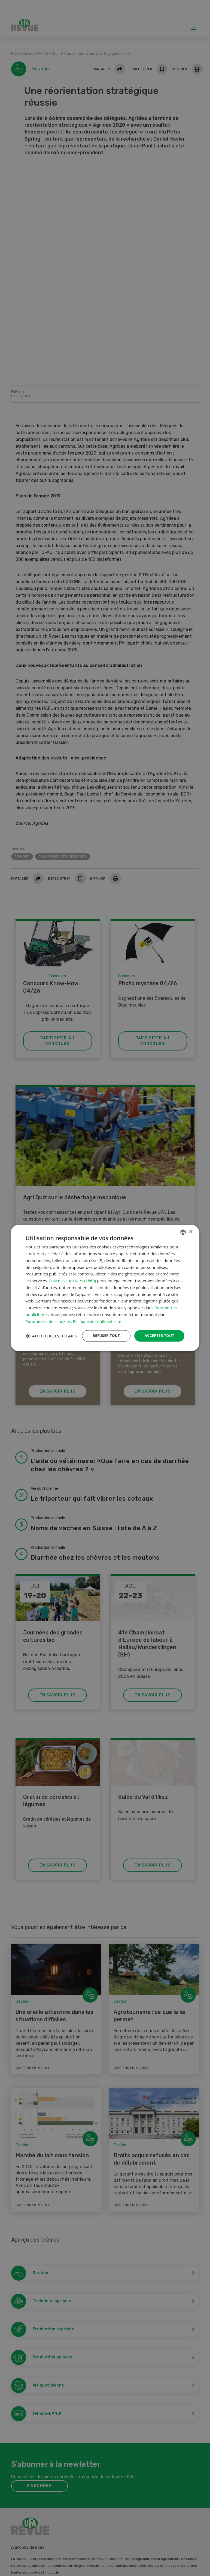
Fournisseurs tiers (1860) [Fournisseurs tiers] (72, 1275)
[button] (51, 1346)
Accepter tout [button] (158, 1330)
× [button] (190, 1226)
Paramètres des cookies (48, 1316)
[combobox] (183, 1226)
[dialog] (105, 1288)
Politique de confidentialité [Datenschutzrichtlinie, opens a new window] (98, 1316)
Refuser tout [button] (103, 1330)
